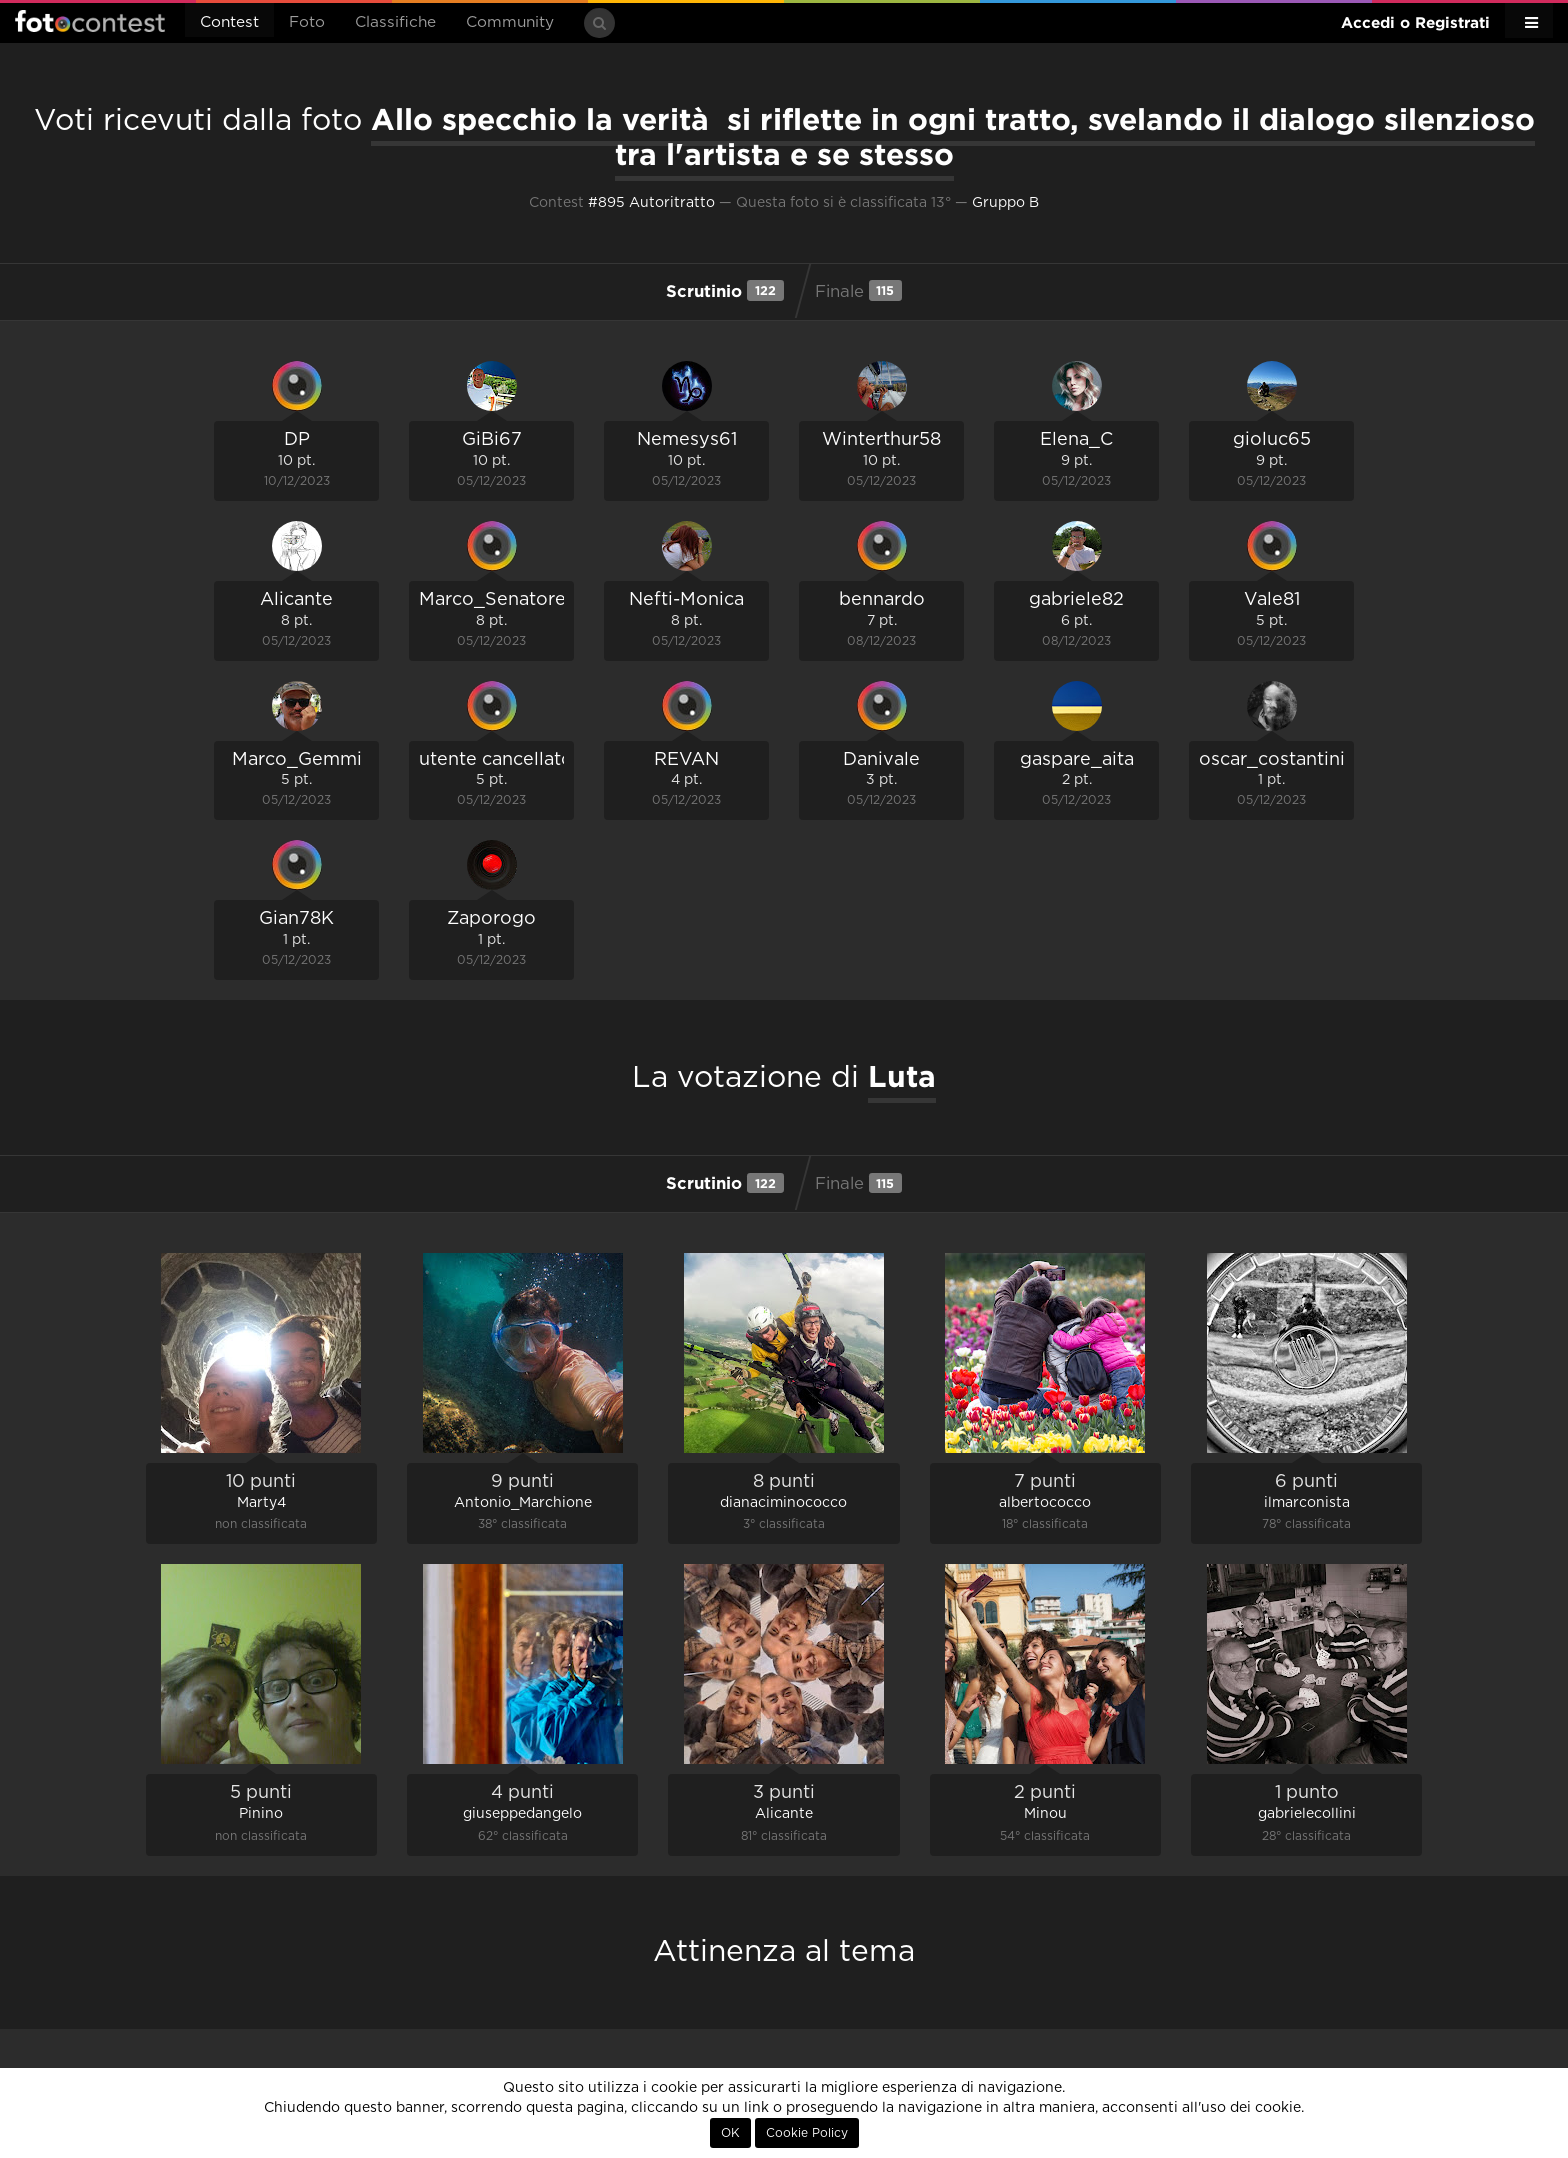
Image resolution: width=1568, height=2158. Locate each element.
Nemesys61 (687, 440)
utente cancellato (496, 760)
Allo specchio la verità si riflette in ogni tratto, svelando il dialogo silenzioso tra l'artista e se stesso (953, 136)
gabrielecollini (1307, 1814)
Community (510, 22)
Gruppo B (1005, 203)
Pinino (261, 1814)
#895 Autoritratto (651, 203)
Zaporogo (491, 919)
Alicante (296, 600)
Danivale (881, 760)
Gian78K (296, 919)
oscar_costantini (1272, 760)
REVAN (686, 760)
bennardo (882, 600)
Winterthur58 (881, 440)
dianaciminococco (783, 1503)
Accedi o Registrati (1415, 22)
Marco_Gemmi (297, 760)
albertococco (1045, 1503)
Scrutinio (724, 290)
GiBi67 (492, 440)
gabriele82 (1076, 600)
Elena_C (1076, 440)
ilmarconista (1307, 1503)
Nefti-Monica (686, 600)
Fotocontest (90, 21)
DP (297, 440)
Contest (229, 22)
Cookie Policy (807, 2133)
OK (730, 2133)
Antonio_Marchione (523, 1503)
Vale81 (1272, 600)
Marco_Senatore (492, 600)
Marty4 (261, 1503)
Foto (307, 22)
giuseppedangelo (522, 1814)
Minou (1045, 1814)
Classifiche (395, 22)
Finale (858, 290)
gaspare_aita (1077, 760)
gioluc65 (1272, 440)
